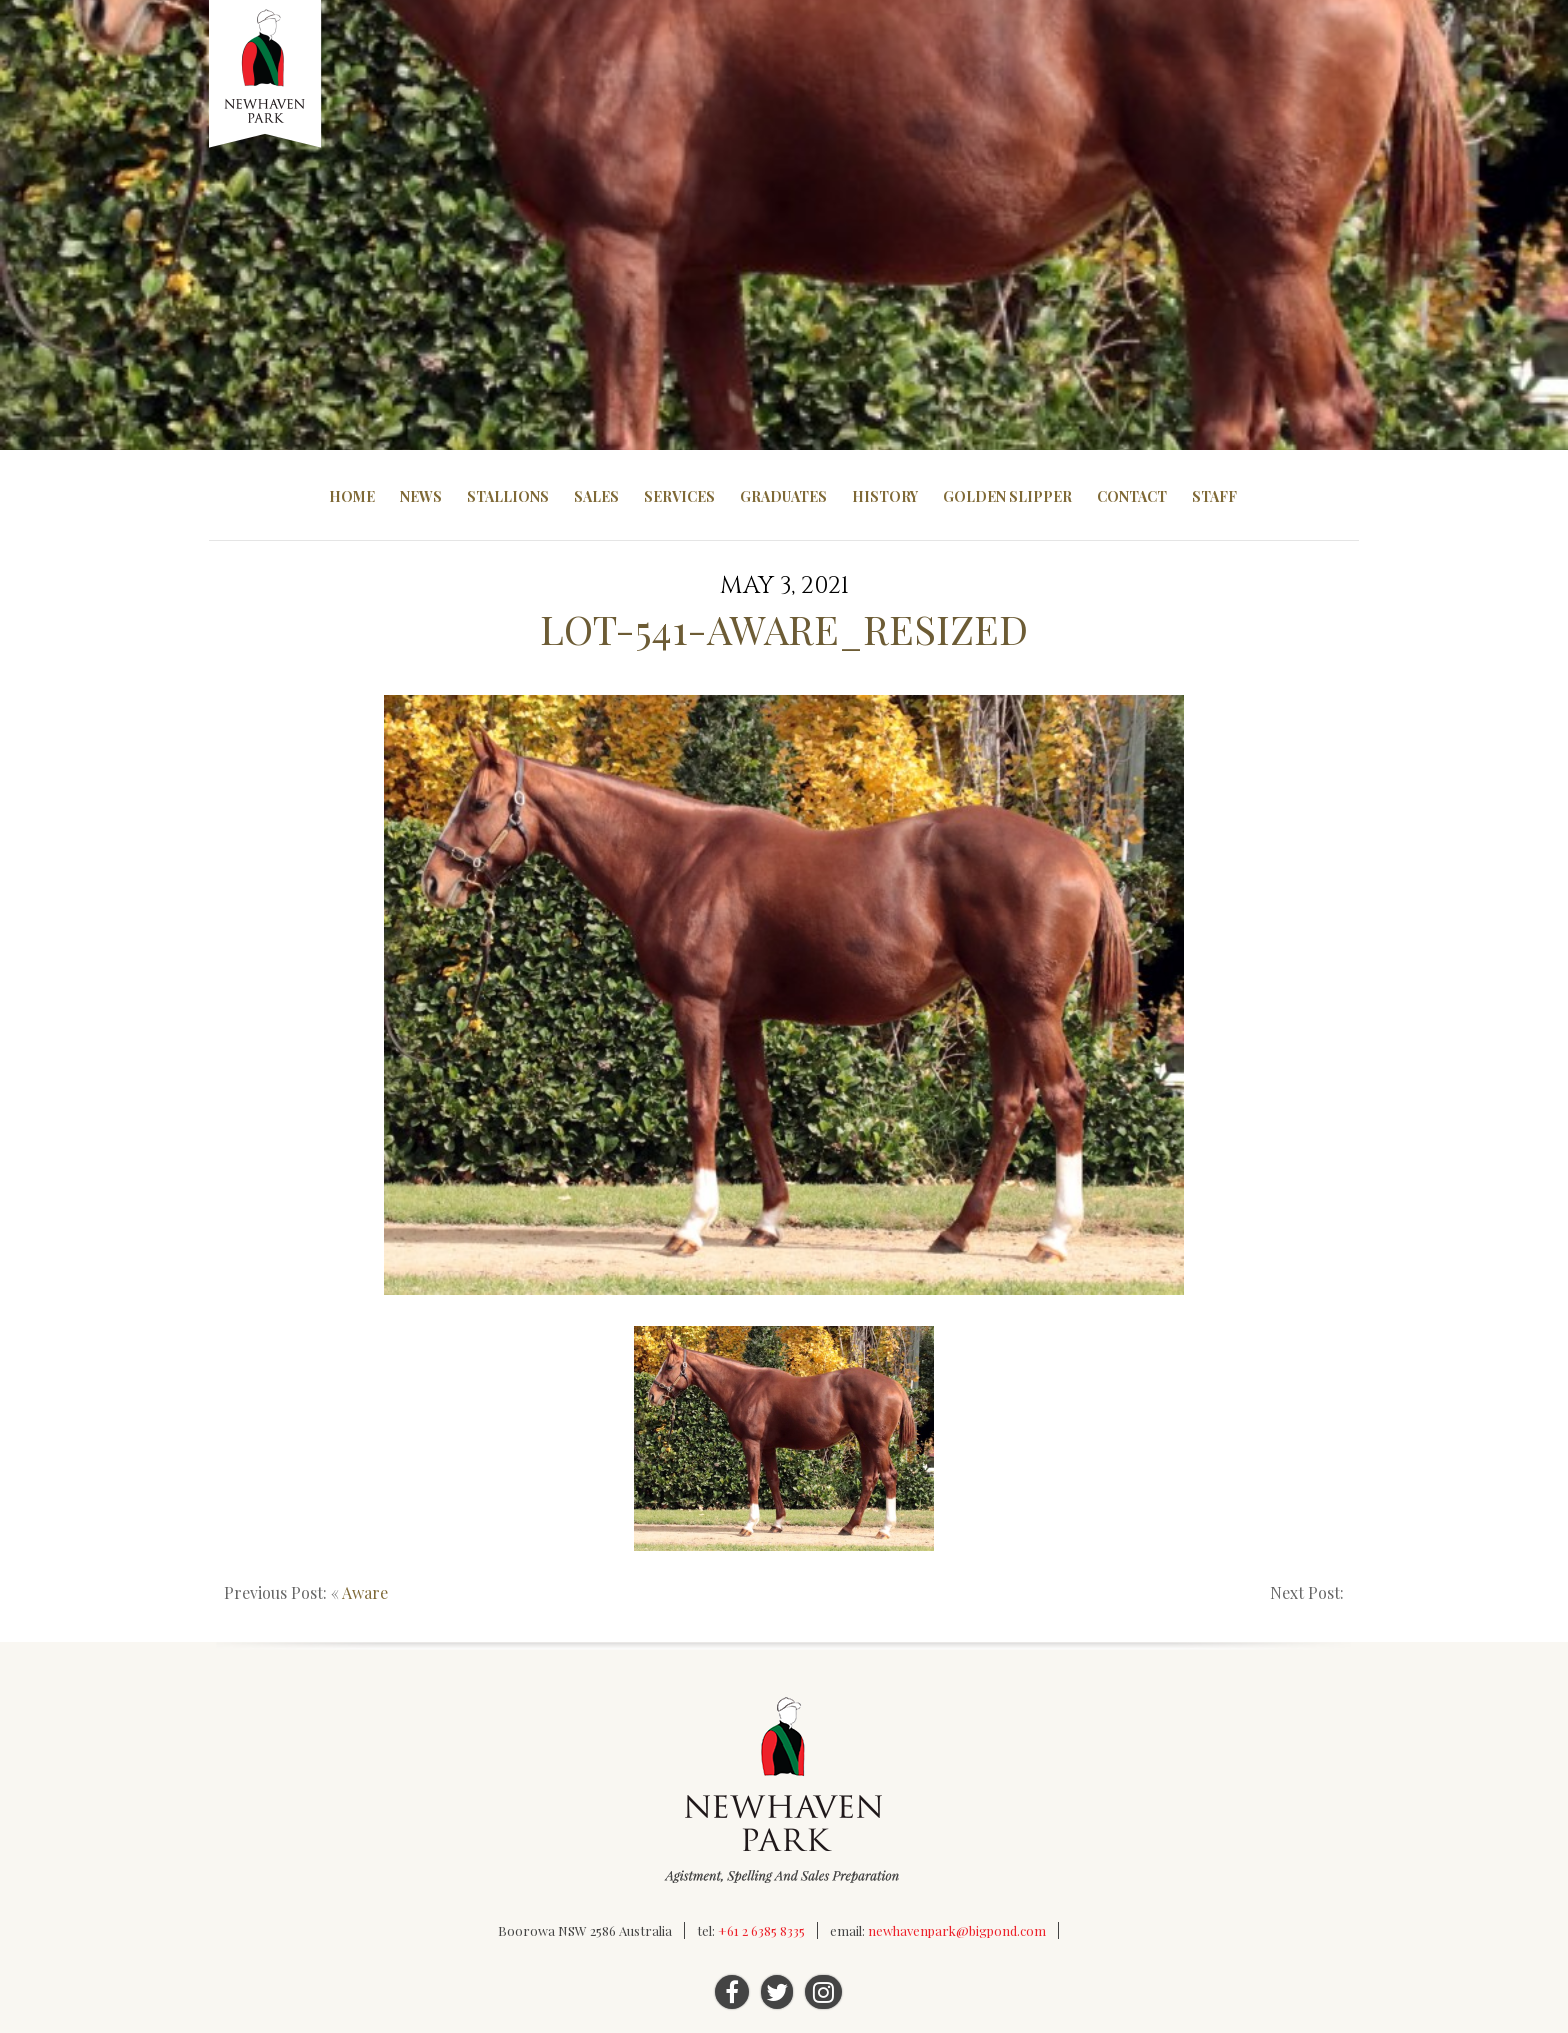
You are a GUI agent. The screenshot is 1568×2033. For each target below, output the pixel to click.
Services (679, 496)
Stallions (508, 496)
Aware (365, 1592)
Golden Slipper (1007, 496)
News (421, 496)
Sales (596, 496)
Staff (1214, 496)
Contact (1132, 496)
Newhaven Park (266, 75)
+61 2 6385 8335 (761, 1930)
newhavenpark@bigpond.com (957, 1930)
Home (352, 496)
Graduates (783, 496)
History (885, 496)
